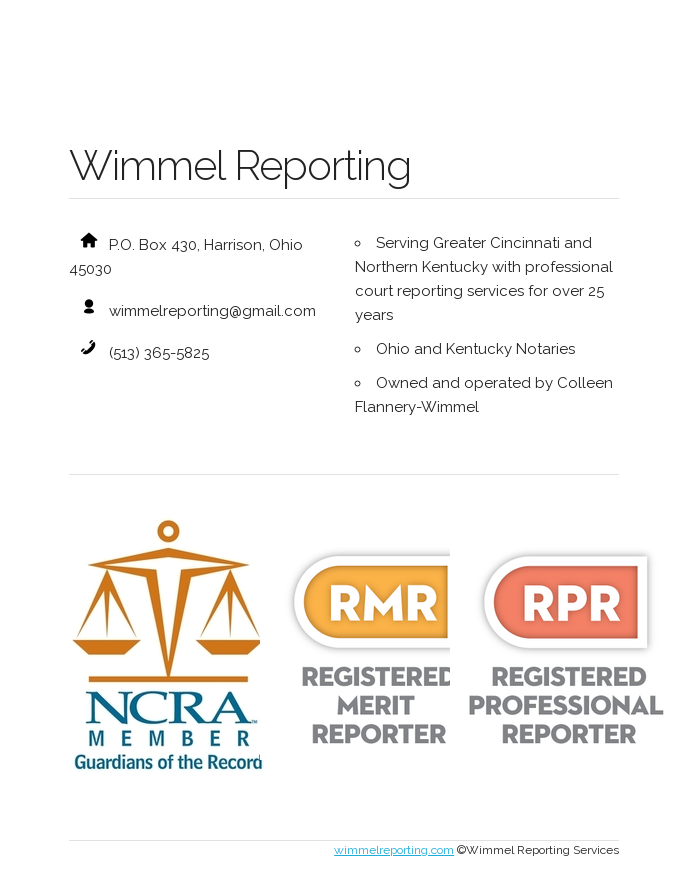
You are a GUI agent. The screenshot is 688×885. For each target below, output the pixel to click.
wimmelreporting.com (394, 850)
